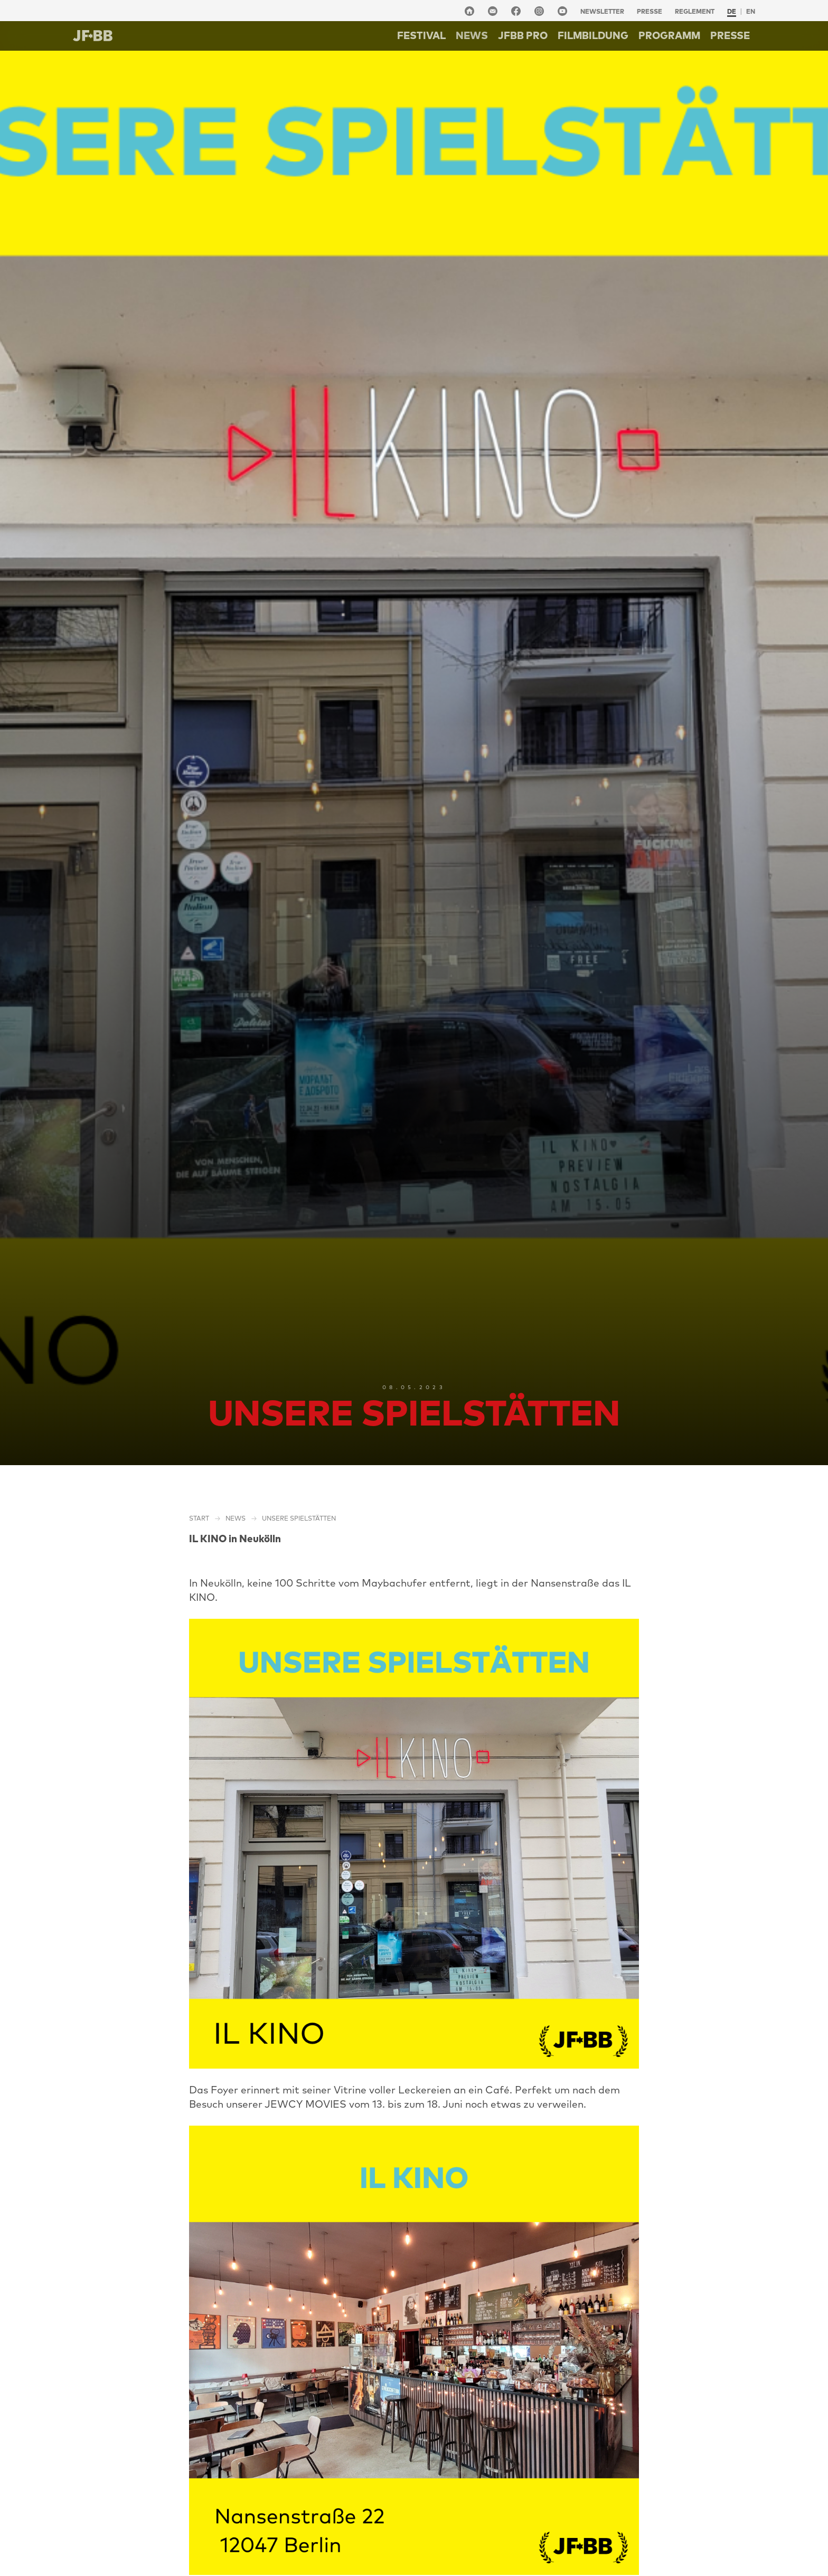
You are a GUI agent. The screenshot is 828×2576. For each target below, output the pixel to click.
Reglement (694, 11)
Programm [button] (669, 35)
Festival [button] (421, 35)
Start (199, 1518)
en (750, 11)
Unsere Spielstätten (299, 1518)
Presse (649, 11)
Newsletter (602, 11)
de (731, 11)
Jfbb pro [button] (523, 35)
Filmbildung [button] (593, 35)
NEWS (472, 35)
